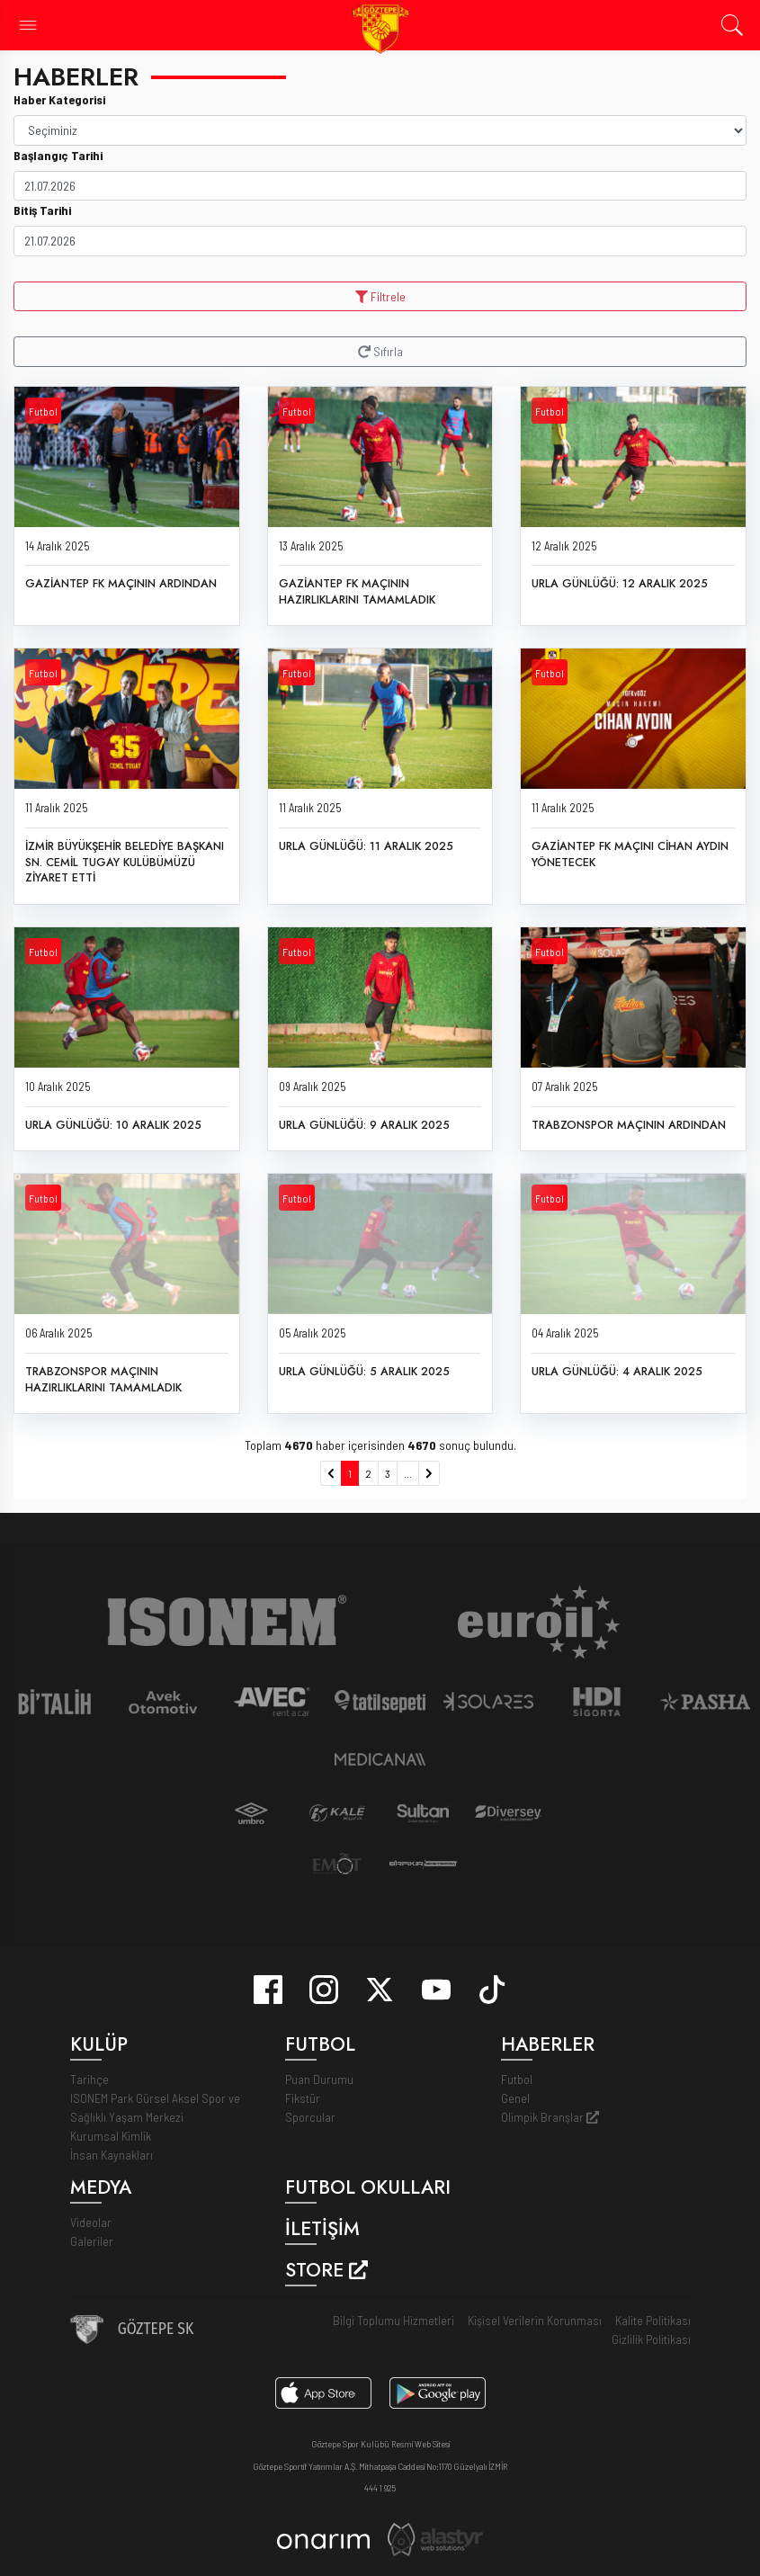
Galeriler (91, 2241)
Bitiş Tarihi (42, 210)
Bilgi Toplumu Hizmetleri (393, 2320)
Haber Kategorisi (59, 99)
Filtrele (380, 296)
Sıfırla (380, 351)
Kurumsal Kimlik (110, 2135)
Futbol (43, 411)
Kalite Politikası (653, 2320)
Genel (515, 2098)
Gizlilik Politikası (651, 2339)
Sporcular (310, 2116)
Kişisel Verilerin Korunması (535, 2320)
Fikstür (302, 2098)
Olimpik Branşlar (550, 2116)
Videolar (91, 2222)
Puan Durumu (319, 2079)
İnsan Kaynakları (111, 2154)
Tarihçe (89, 2079)
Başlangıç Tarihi (58, 155)
